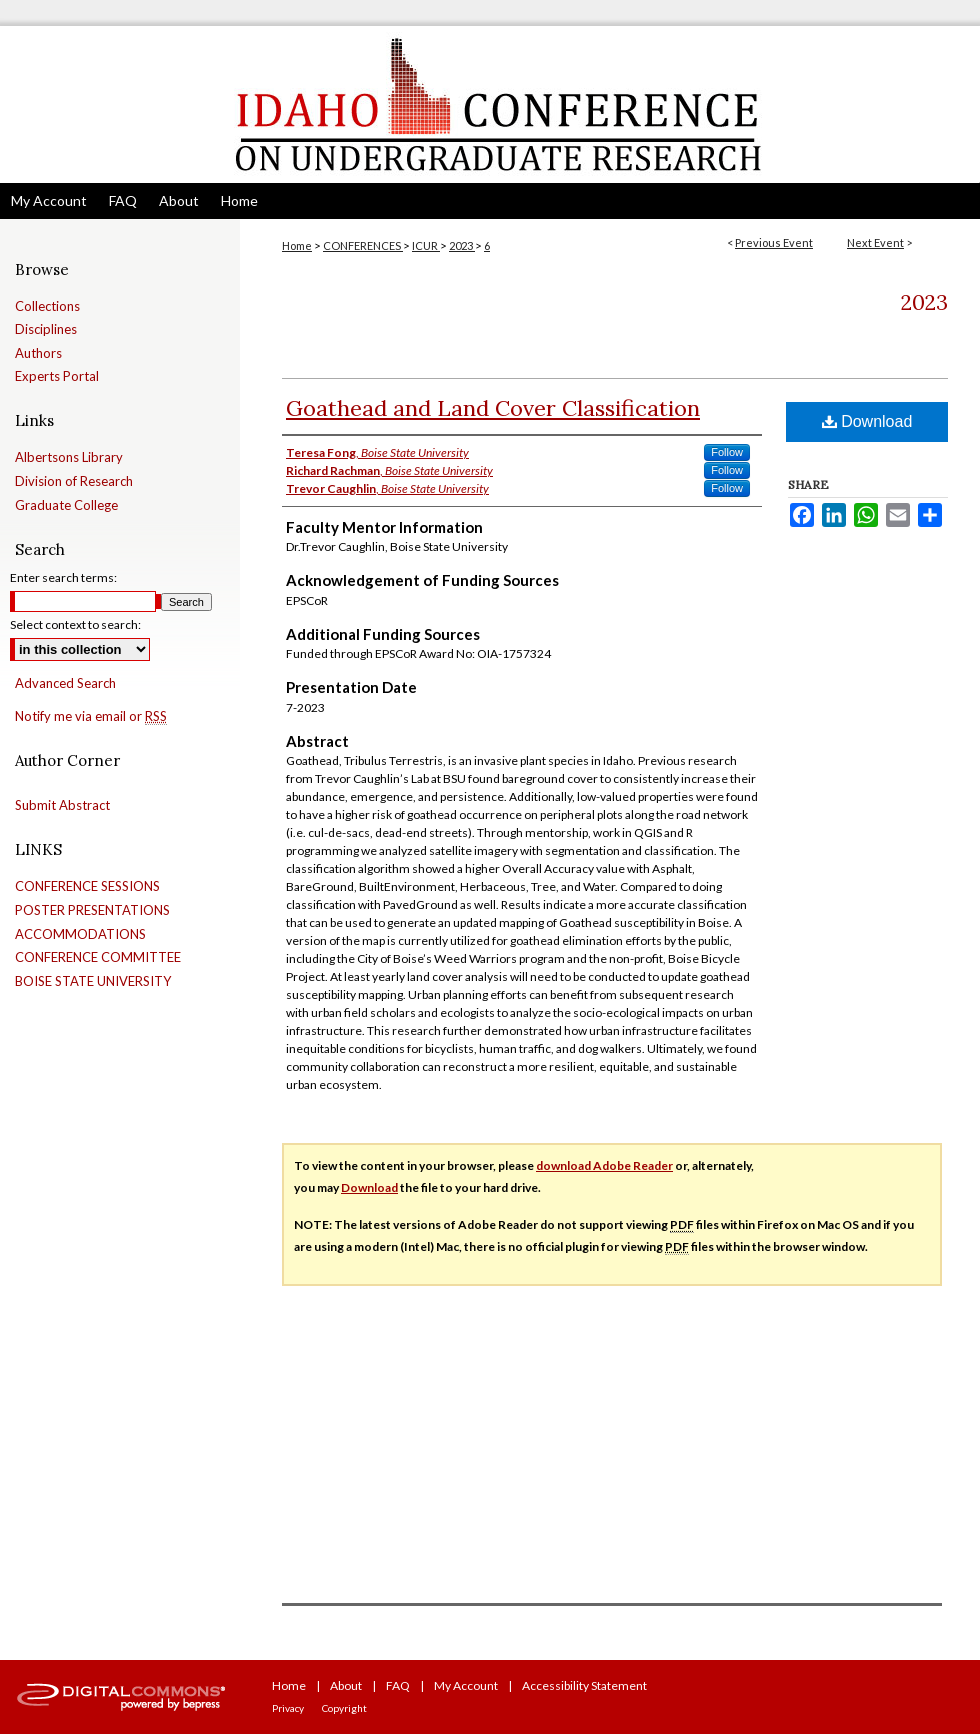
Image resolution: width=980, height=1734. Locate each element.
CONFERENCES (363, 245)
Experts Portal (57, 376)
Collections (47, 306)
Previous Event (774, 242)
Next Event (875, 242)
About (346, 1685)
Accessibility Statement (584, 1685)
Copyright (344, 1708)
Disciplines (46, 329)
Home (297, 245)
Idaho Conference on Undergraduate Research (490, 104)
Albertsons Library (69, 457)
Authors (38, 353)
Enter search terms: (63, 577)
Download (867, 421)
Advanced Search (65, 683)
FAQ (398, 1685)
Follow (727, 452)
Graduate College (66, 505)
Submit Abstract (62, 805)
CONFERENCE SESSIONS (87, 886)
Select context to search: (75, 624)
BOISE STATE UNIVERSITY (93, 981)
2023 (462, 245)
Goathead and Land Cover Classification (493, 408)
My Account (466, 1685)
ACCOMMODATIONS (80, 934)
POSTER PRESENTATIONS (92, 910)
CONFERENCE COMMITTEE (98, 957)
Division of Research (74, 481)
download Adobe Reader (604, 1165)
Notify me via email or (91, 717)
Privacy (288, 1708)
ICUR (426, 245)
